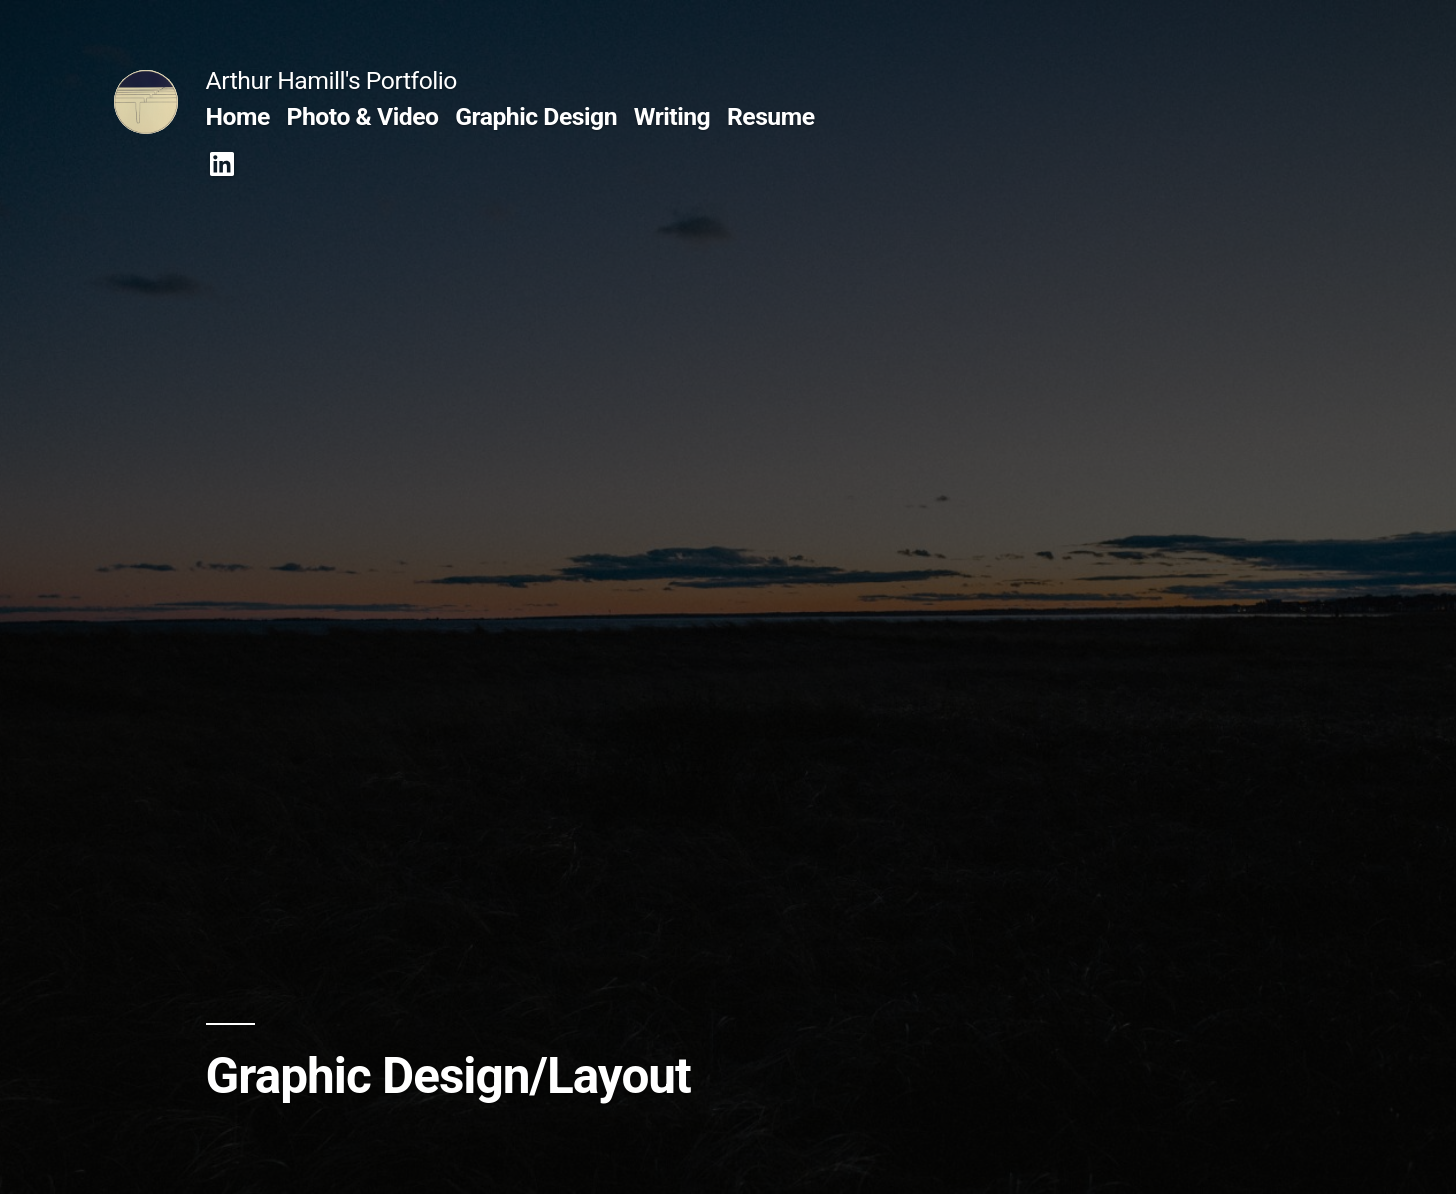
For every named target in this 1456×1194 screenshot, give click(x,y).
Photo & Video (363, 116)
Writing (672, 116)
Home (238, 116)
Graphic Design (536, 116)
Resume (771, 116)
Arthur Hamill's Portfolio (331, 80)
